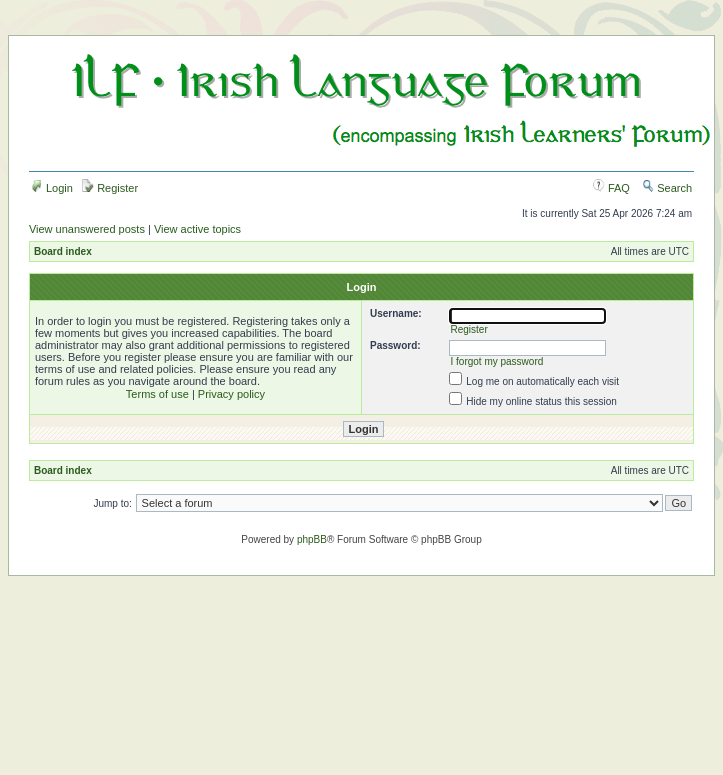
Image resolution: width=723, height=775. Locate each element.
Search (667, 188)
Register (110, 188)
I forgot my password (496, 361)
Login (52, 188)
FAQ (611, 188)
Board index (63, 251)
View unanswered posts (87, 229)
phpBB (312, 539)
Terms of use (157, 394)
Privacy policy (231, 394)
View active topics (197, 229)
